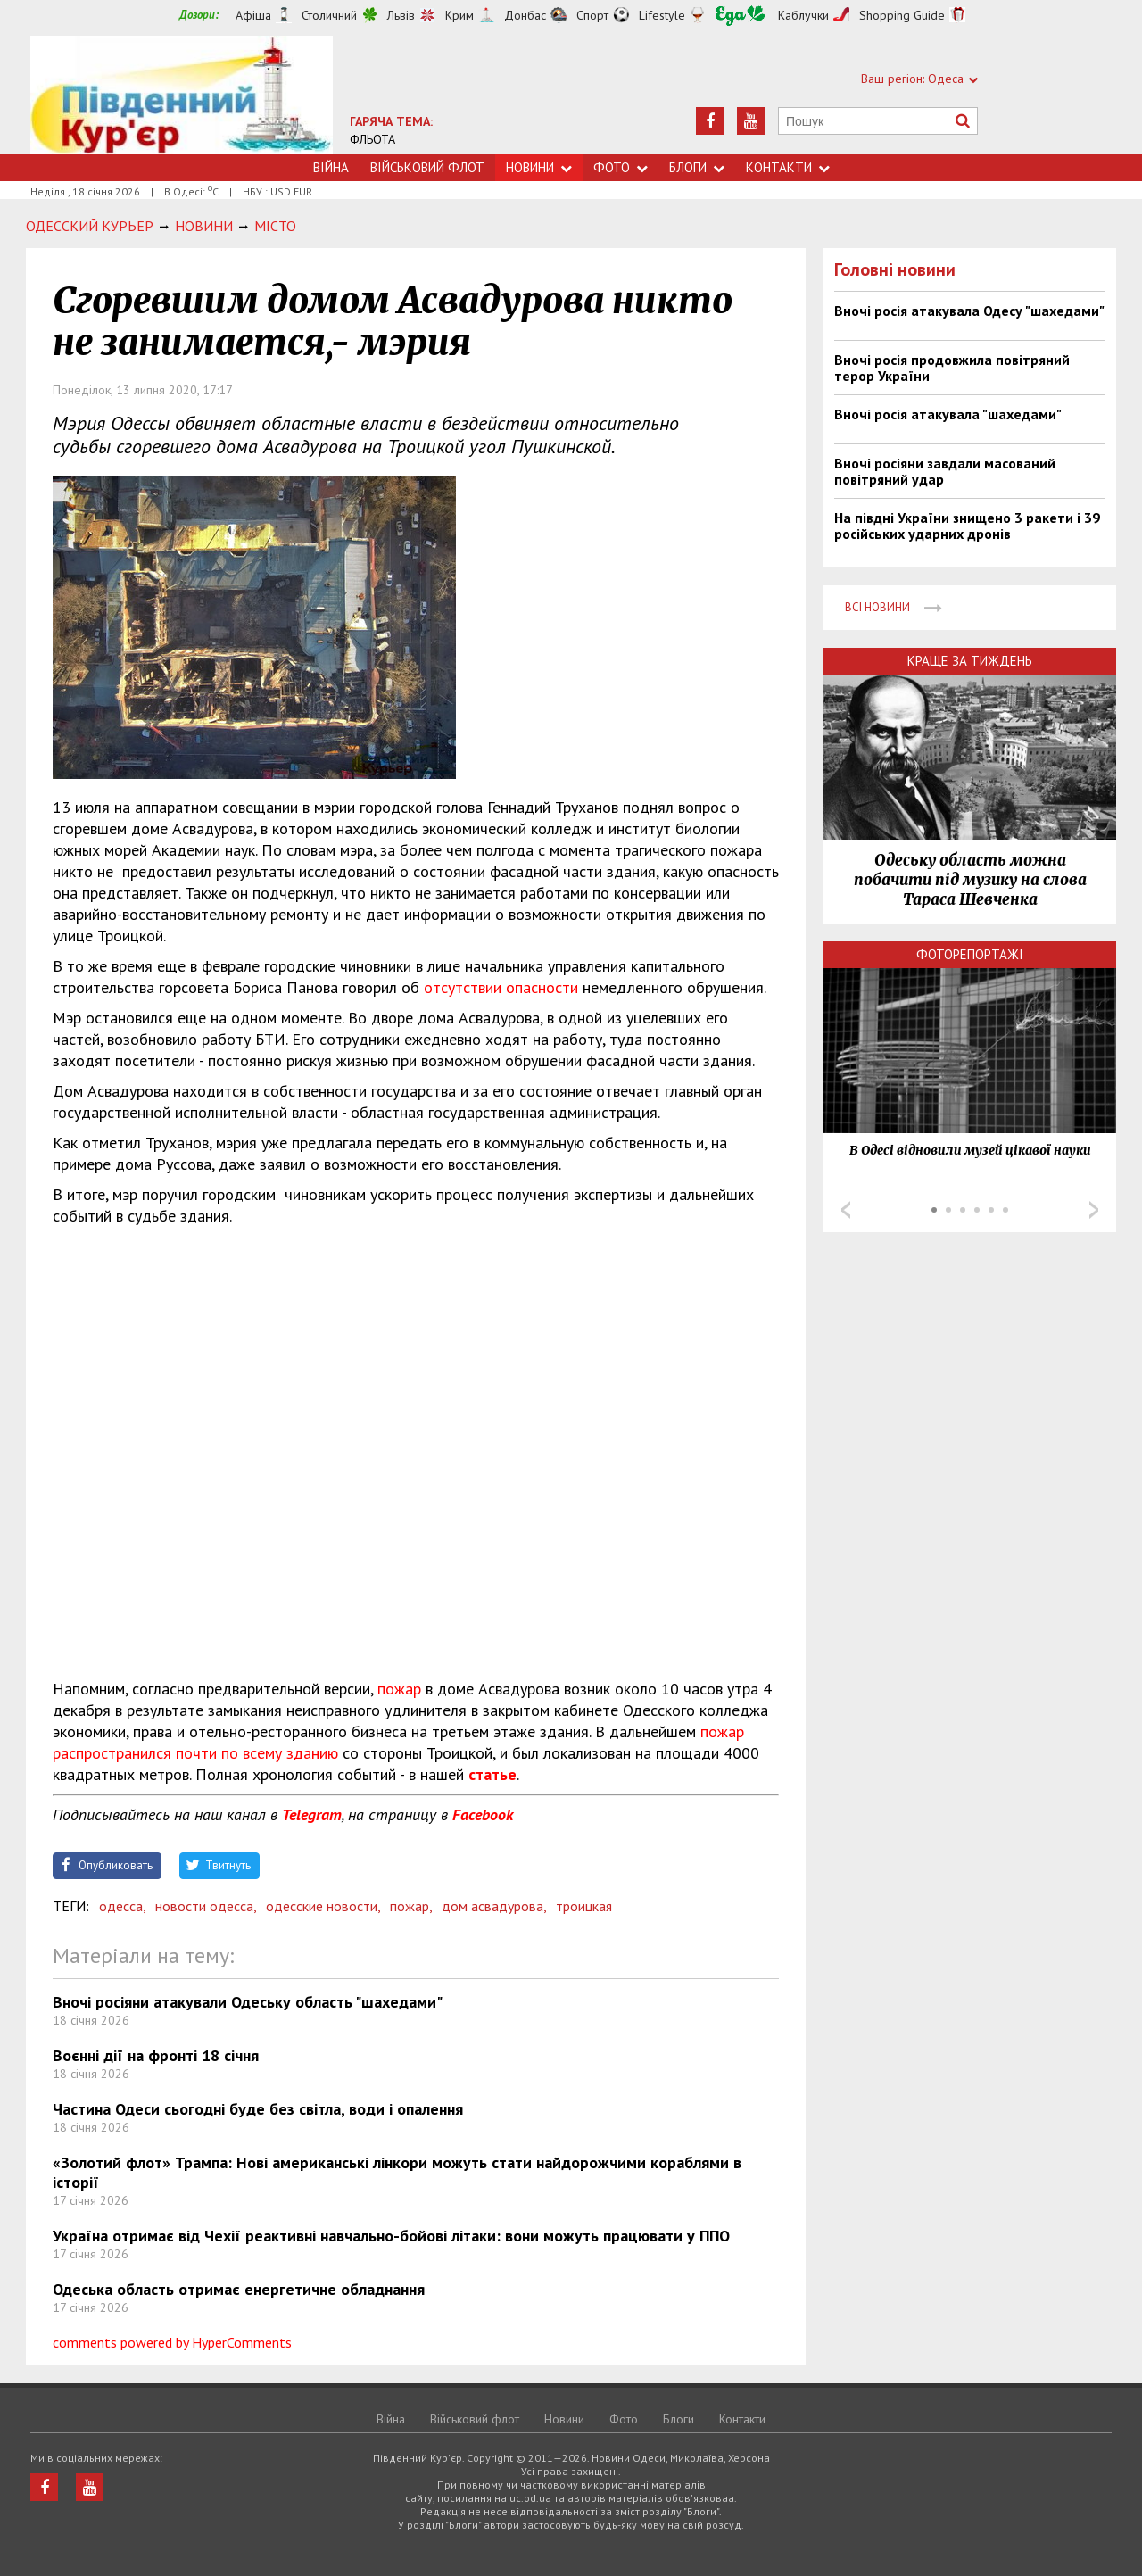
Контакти (788, 167)
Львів (401, 15)
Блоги (696, 167)
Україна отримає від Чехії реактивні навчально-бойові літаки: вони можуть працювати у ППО (391, 2235)
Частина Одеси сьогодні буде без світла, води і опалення (258, 2109)
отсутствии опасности (501, 987)
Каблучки (803, 15)
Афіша (253, 15)
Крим (459, 15)
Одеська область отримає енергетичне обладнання (239, 2289)
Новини (539, 167)
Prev (845, 1210)
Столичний (329, 15)
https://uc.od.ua (181, 95)
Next (1093, 1210)
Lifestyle (662, 15)
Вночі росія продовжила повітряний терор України (952, 368)
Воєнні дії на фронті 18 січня (156, 2055)
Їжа (740, 15)
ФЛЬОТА (372, 139)
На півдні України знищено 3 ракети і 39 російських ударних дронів (967, 526)
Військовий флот (427, 167)
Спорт (592, 15)
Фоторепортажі (969, 954)
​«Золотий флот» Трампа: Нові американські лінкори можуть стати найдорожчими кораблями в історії (397, 2172)
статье (492, 1774)
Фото (620, 167)
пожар (399, 1688)
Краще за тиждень (969, 660)
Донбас (525, 15)
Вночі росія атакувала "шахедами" (948, 414)
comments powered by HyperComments (172, 2342)
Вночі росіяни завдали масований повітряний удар (944, 471)
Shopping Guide (902, 15)
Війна (331, 167)
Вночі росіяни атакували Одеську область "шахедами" (248, 2002)
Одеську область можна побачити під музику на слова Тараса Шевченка (970, 879)
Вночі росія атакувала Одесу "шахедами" (969, 310)
